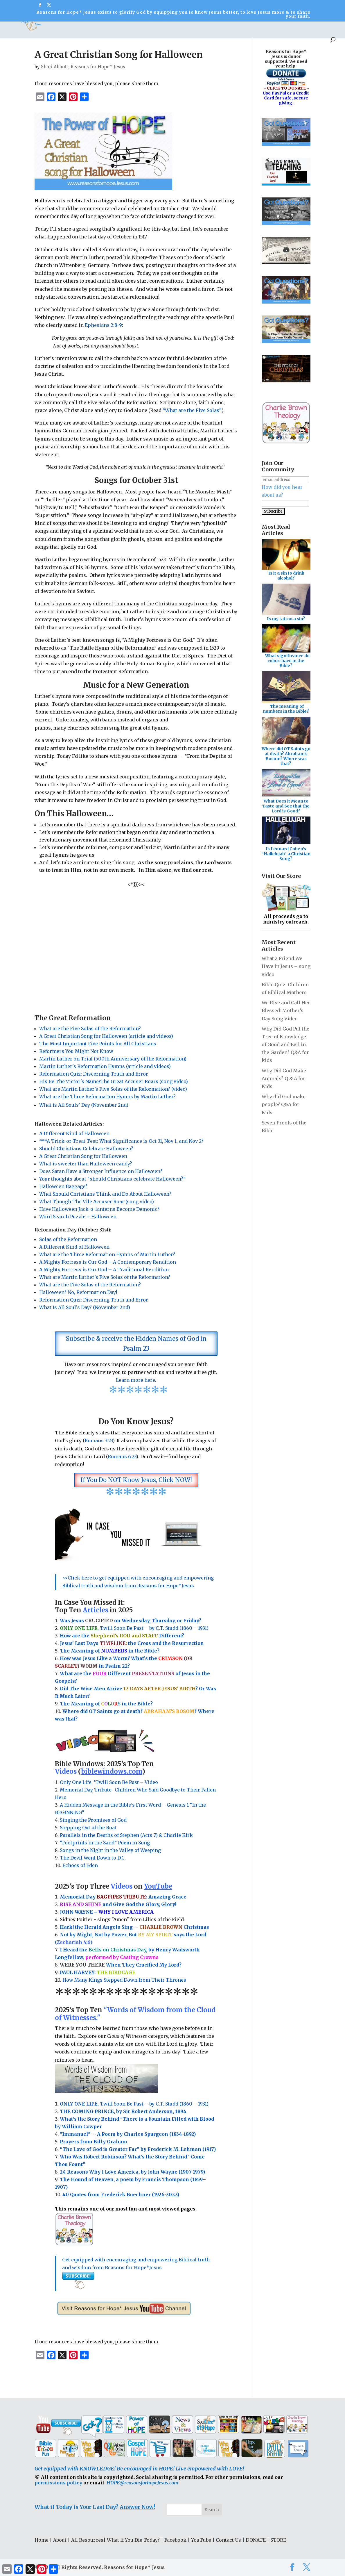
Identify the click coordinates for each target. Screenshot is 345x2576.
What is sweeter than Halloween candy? (85, 1164)
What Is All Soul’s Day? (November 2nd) (84, 1307)
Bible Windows (89, 28)
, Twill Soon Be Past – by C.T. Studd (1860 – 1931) (134, 2104)
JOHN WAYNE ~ (107, 1912)
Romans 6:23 (122, 1456)
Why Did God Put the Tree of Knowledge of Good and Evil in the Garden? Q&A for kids (285, 1044)
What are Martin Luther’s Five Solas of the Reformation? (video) (113, 1089)
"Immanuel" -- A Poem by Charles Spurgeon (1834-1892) (128, 2134)
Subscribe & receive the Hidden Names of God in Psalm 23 (136, 1343)
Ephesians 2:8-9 (103, 325)
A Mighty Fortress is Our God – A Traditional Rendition (104, 1269)
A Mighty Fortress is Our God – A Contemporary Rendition (107, 1262)
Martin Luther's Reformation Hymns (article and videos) (105, 1066)
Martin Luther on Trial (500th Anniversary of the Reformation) (112, 1059)
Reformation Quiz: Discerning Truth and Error (93, 1074)
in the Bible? (130, 1651)
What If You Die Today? (259, 28)
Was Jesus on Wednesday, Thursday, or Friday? (130, 1620)
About (15, 28)
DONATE (304, 28)
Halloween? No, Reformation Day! (78, 1292)
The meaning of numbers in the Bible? (286, 709)
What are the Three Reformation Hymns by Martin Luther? (108, 1096)
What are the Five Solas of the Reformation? (90, 1028)
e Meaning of (84, 1651)
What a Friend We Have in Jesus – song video (286, 966)
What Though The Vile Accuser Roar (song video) (96, 1201)
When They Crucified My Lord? (121, 1965)
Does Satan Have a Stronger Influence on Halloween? (100, 1171)
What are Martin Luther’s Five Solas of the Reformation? (104, 1277)
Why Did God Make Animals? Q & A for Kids (284, 1078)
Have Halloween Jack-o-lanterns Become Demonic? (99, 1209)
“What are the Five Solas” (192, 410)
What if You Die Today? (133, 2540)
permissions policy (58, 2483)
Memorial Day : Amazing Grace (124, 1897)
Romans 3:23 (99, 1440)
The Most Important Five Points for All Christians (97, 1044)
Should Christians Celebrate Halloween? (86, 1148)
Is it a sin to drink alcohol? (286, 576)
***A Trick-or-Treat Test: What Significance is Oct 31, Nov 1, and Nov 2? (121, 1141)
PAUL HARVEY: (97, 1972)
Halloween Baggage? (63, 1186)
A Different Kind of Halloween (74, 1133)
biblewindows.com (111, 1771)
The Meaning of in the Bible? (106, 1704)
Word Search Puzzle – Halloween (77, 1217)
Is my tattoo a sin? (286, 618)
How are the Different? (122, 1636)
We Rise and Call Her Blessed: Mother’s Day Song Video (286, 1010)
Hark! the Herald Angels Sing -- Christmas (134, 1927)
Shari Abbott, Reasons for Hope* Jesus (83, 66)
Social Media (211, 28)
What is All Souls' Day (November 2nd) (83, 1105)
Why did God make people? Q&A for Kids (284, 1104)
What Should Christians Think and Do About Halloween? (105, 1194)
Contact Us (228, 2540)
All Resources (47, 28)
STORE (328, 28)
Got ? (122, 28)
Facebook (175, 2540)
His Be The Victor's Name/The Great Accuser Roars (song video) (113, 1081)
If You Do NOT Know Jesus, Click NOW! (136, 1480)
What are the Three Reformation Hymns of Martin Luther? (107, 1254)
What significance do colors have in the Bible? (287, 660)
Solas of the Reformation (68, 1239)
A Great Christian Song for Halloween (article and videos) (106, 1036)
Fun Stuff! (150, 28)
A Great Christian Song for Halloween (83, 1156)
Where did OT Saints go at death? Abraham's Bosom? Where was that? (286, 756)
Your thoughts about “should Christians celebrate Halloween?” (112, 1179)
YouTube (182, 28)
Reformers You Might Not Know (76, 1051)
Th (63, 1651)
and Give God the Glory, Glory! (118, 1904)
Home (41, 2540)
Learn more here (135, 1380)
